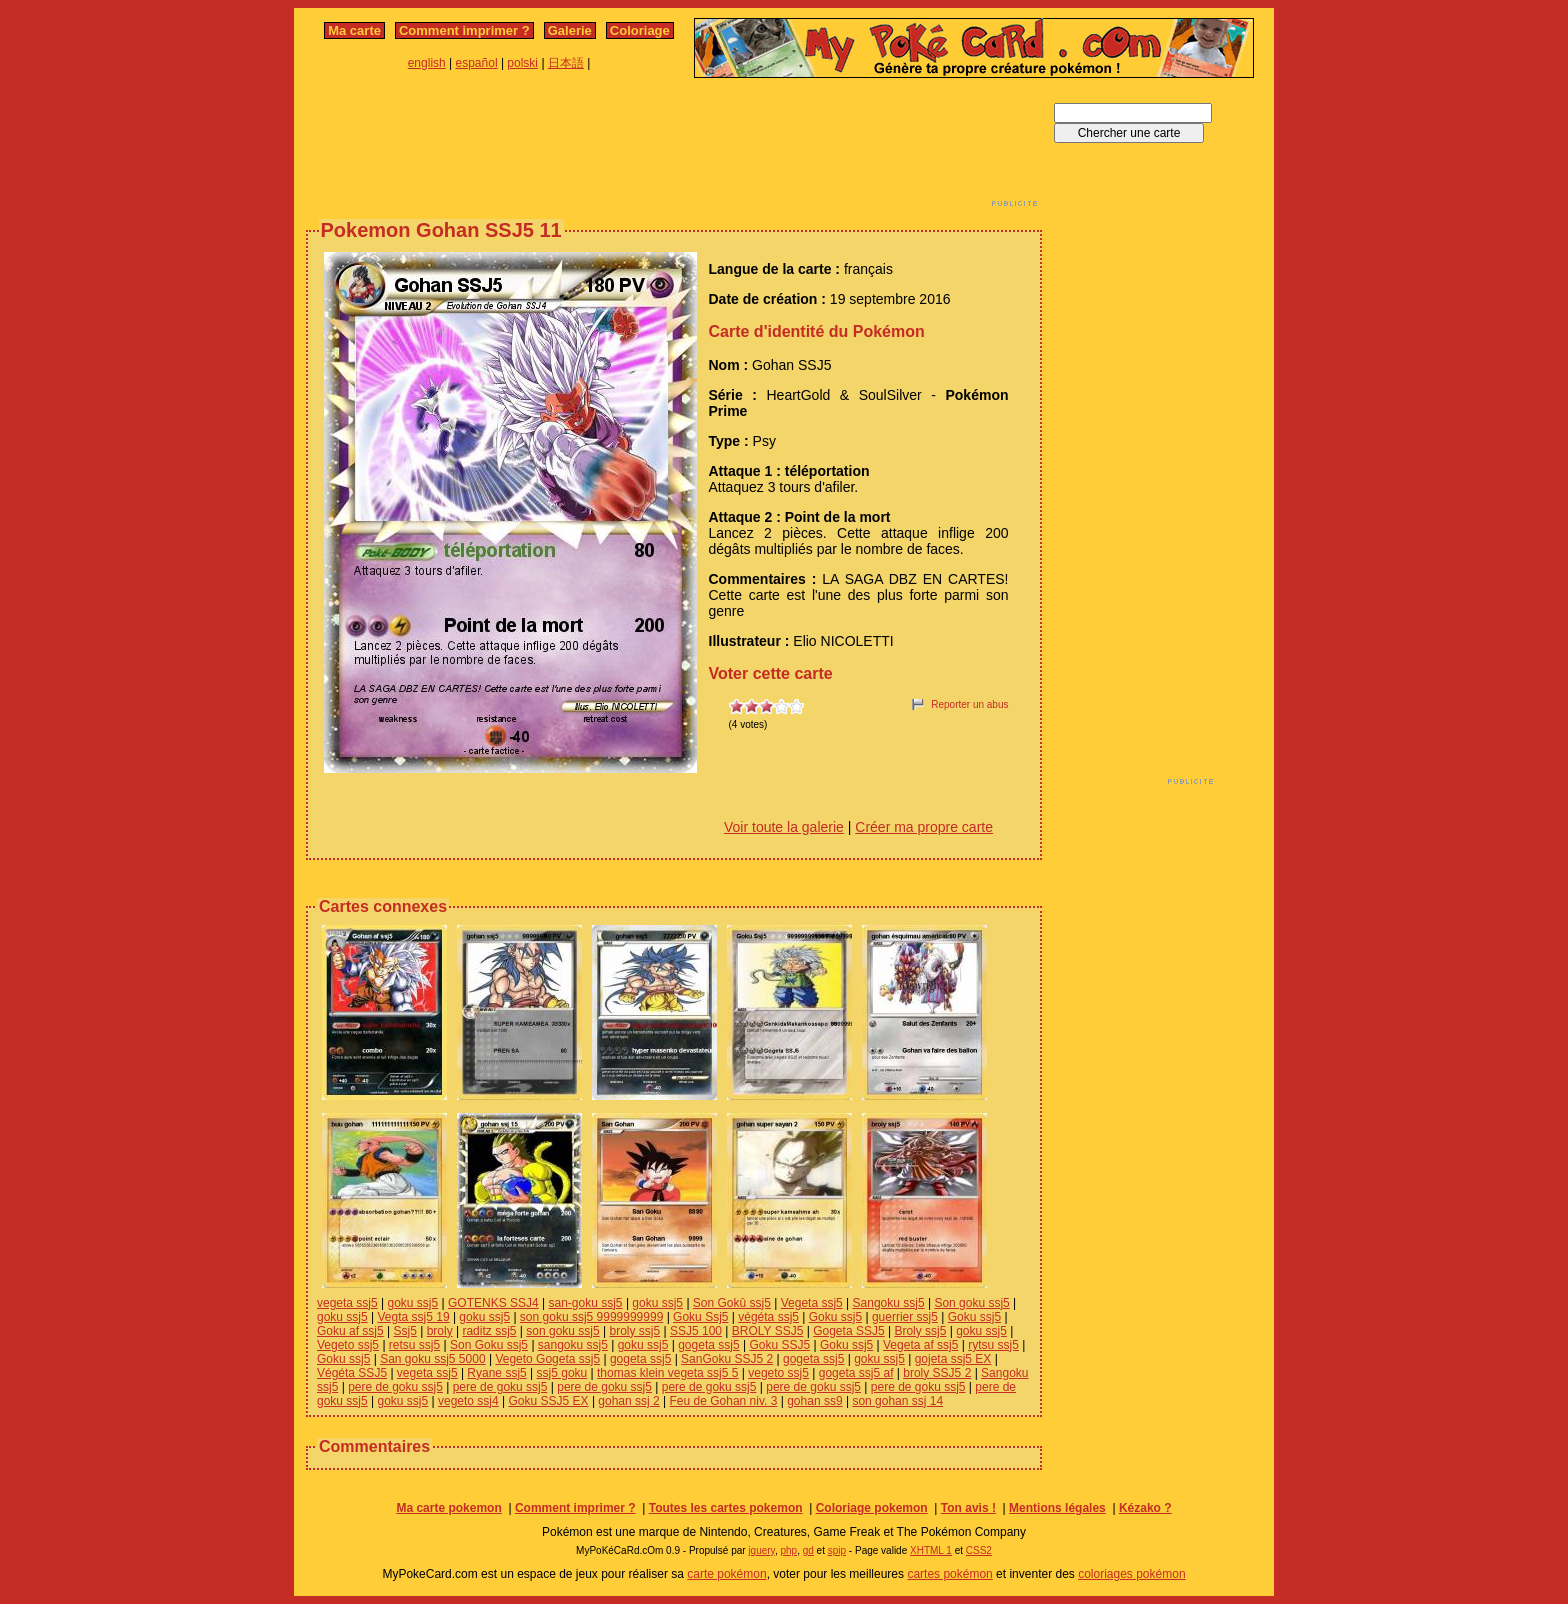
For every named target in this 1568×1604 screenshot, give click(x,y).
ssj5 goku (562, 1373)
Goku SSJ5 (779, 1345)
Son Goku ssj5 (489, 1345)
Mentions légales (1057, 1508)
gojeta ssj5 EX (953, 1359)
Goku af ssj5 (350, 1331)
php (788, 1550)
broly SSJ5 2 (937, 1373)
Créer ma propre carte (924, 827)
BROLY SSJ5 (768, 1331)
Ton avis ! (968, 1508)
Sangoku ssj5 (889, 1303)
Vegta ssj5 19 (414, 1317)
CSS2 (979, 1550)
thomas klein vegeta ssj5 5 (667, 1373)
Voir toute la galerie (784, 827)
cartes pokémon (949, 1574)
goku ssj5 (413, 1303)
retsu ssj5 (414, 1345)
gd (808, 1550)
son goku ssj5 (562, 1331)
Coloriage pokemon (872, 1508)
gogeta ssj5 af (856, 1373)
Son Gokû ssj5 (732, 1303)
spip (837, 1550)
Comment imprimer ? (464, 30)
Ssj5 (405, 1331)
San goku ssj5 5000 (432, 1359)
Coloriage (640, 30)
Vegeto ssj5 (348, 1345)
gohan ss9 (814, 1401)
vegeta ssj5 (347, 1303)
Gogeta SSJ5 (848, 1331)
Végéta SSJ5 (352, 1373)
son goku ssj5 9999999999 (591, 1317)
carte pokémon (726, 1574)
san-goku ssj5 (586, 1303)
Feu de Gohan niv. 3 (724, 1401)
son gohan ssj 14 (897, 1401)
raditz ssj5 (489, 1331)
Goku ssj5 (835, 1317)
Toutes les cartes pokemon (726, 1508)
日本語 (566, 63)
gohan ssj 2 (628, 1401)
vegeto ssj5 (778, 1373)
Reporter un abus (969, 704)
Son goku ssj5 (971, 1303)
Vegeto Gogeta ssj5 (547, 1359)
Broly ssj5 (920, 1331)
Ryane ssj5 (496, 1373)
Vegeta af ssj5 (920, 1345)
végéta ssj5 (768, 1317)
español (477, 63)
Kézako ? (1145, 1508)
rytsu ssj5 (993, 1345)
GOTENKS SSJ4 (493, 1303)
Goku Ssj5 (700, 1317)
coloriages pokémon (1131, 1574)
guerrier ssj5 (905, 1317)
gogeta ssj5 (708, 1345)
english (427, 63)
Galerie (570, 30)
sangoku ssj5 (573, 1345)
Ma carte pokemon (448, 1508)
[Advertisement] (674, 148)
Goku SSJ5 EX (549, 1401)
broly (440, 1331)
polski (522, 63)
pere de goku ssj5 (395, 1387)
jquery (761, 1550)
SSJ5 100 (696, 1331)
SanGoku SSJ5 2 (727, 1359)
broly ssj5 (634, 1331)
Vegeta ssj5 (812, 1303)
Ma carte (354, 30)
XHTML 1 (931, 1550)
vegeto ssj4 (468, 1401)
